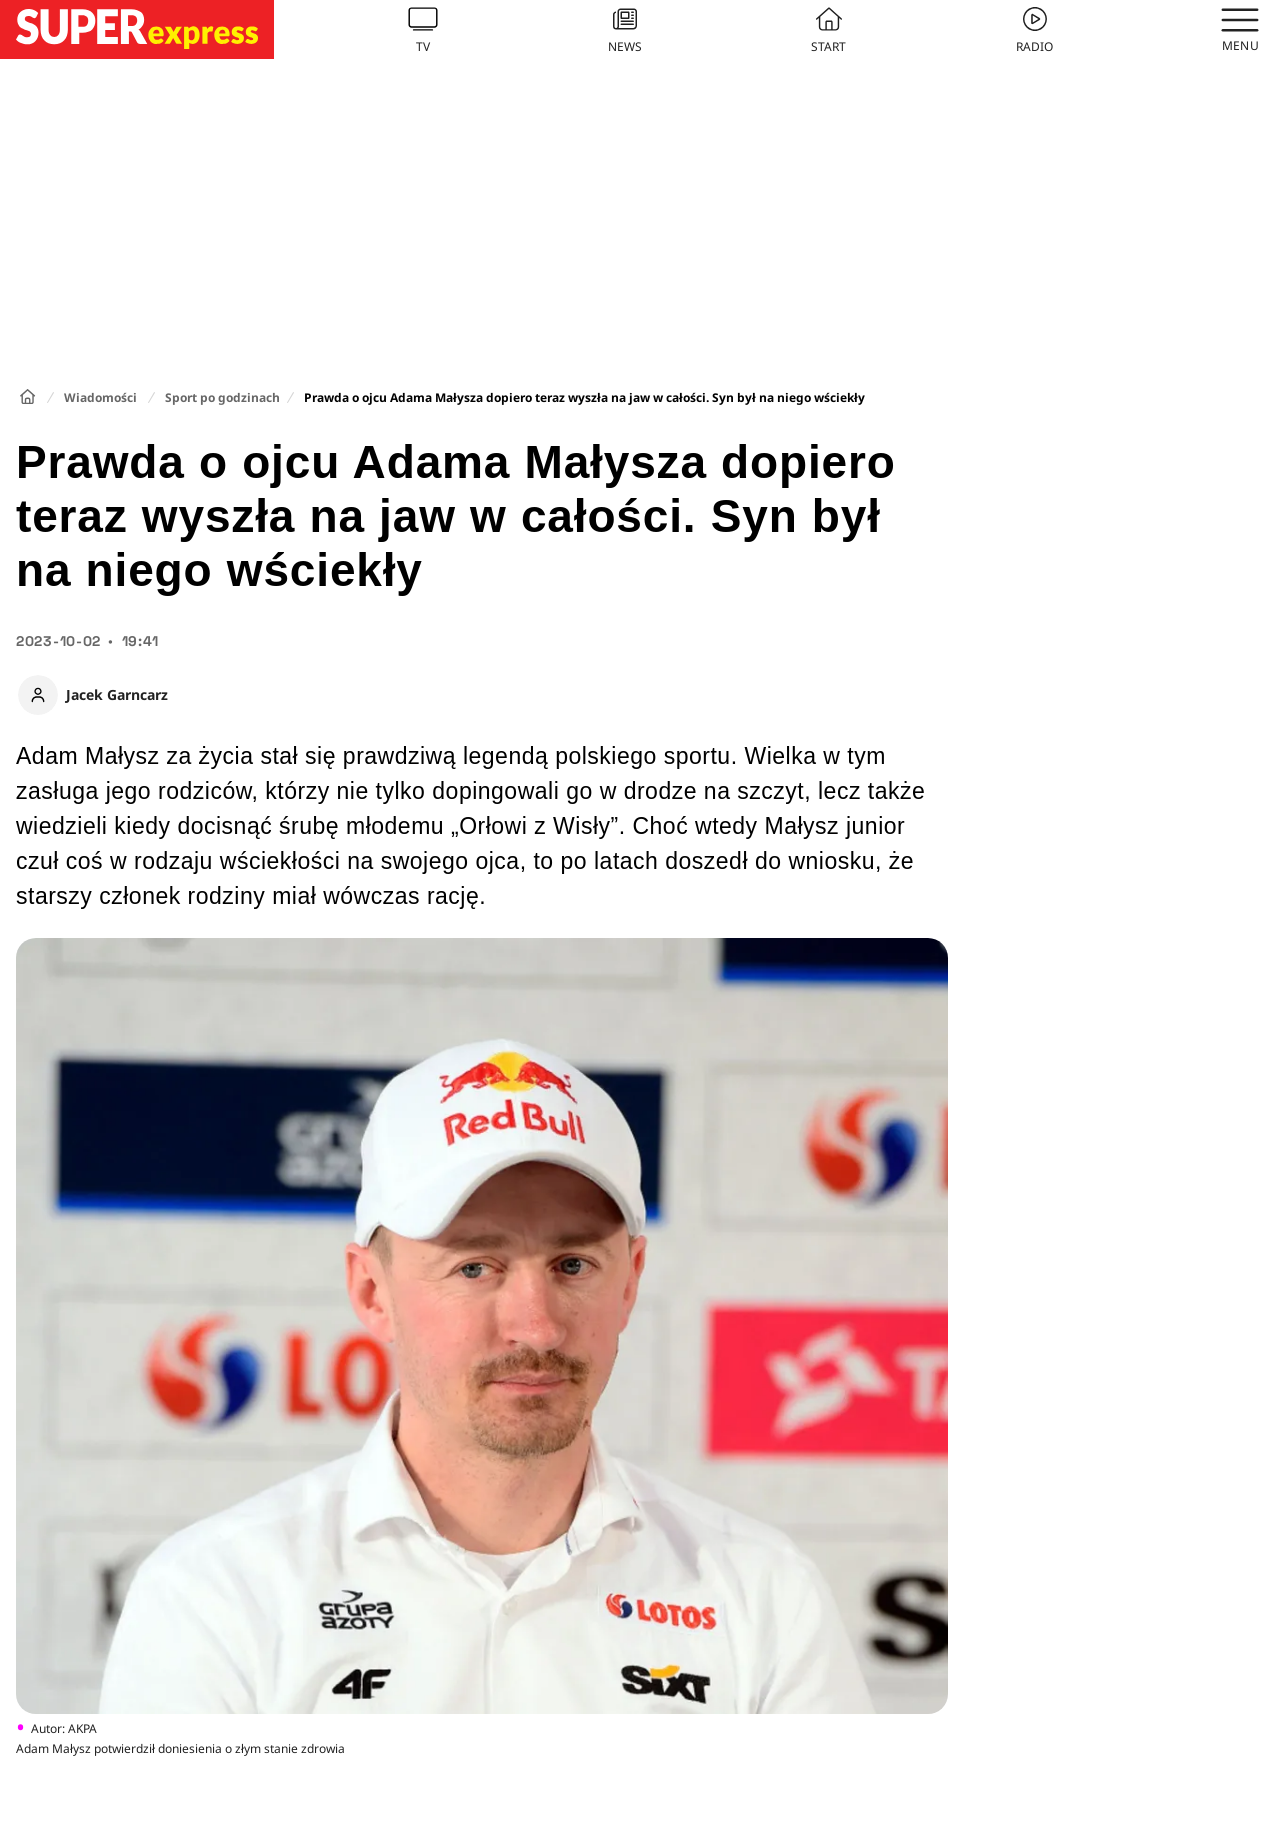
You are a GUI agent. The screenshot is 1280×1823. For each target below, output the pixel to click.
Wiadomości (100, 397)
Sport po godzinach (222, 397)
